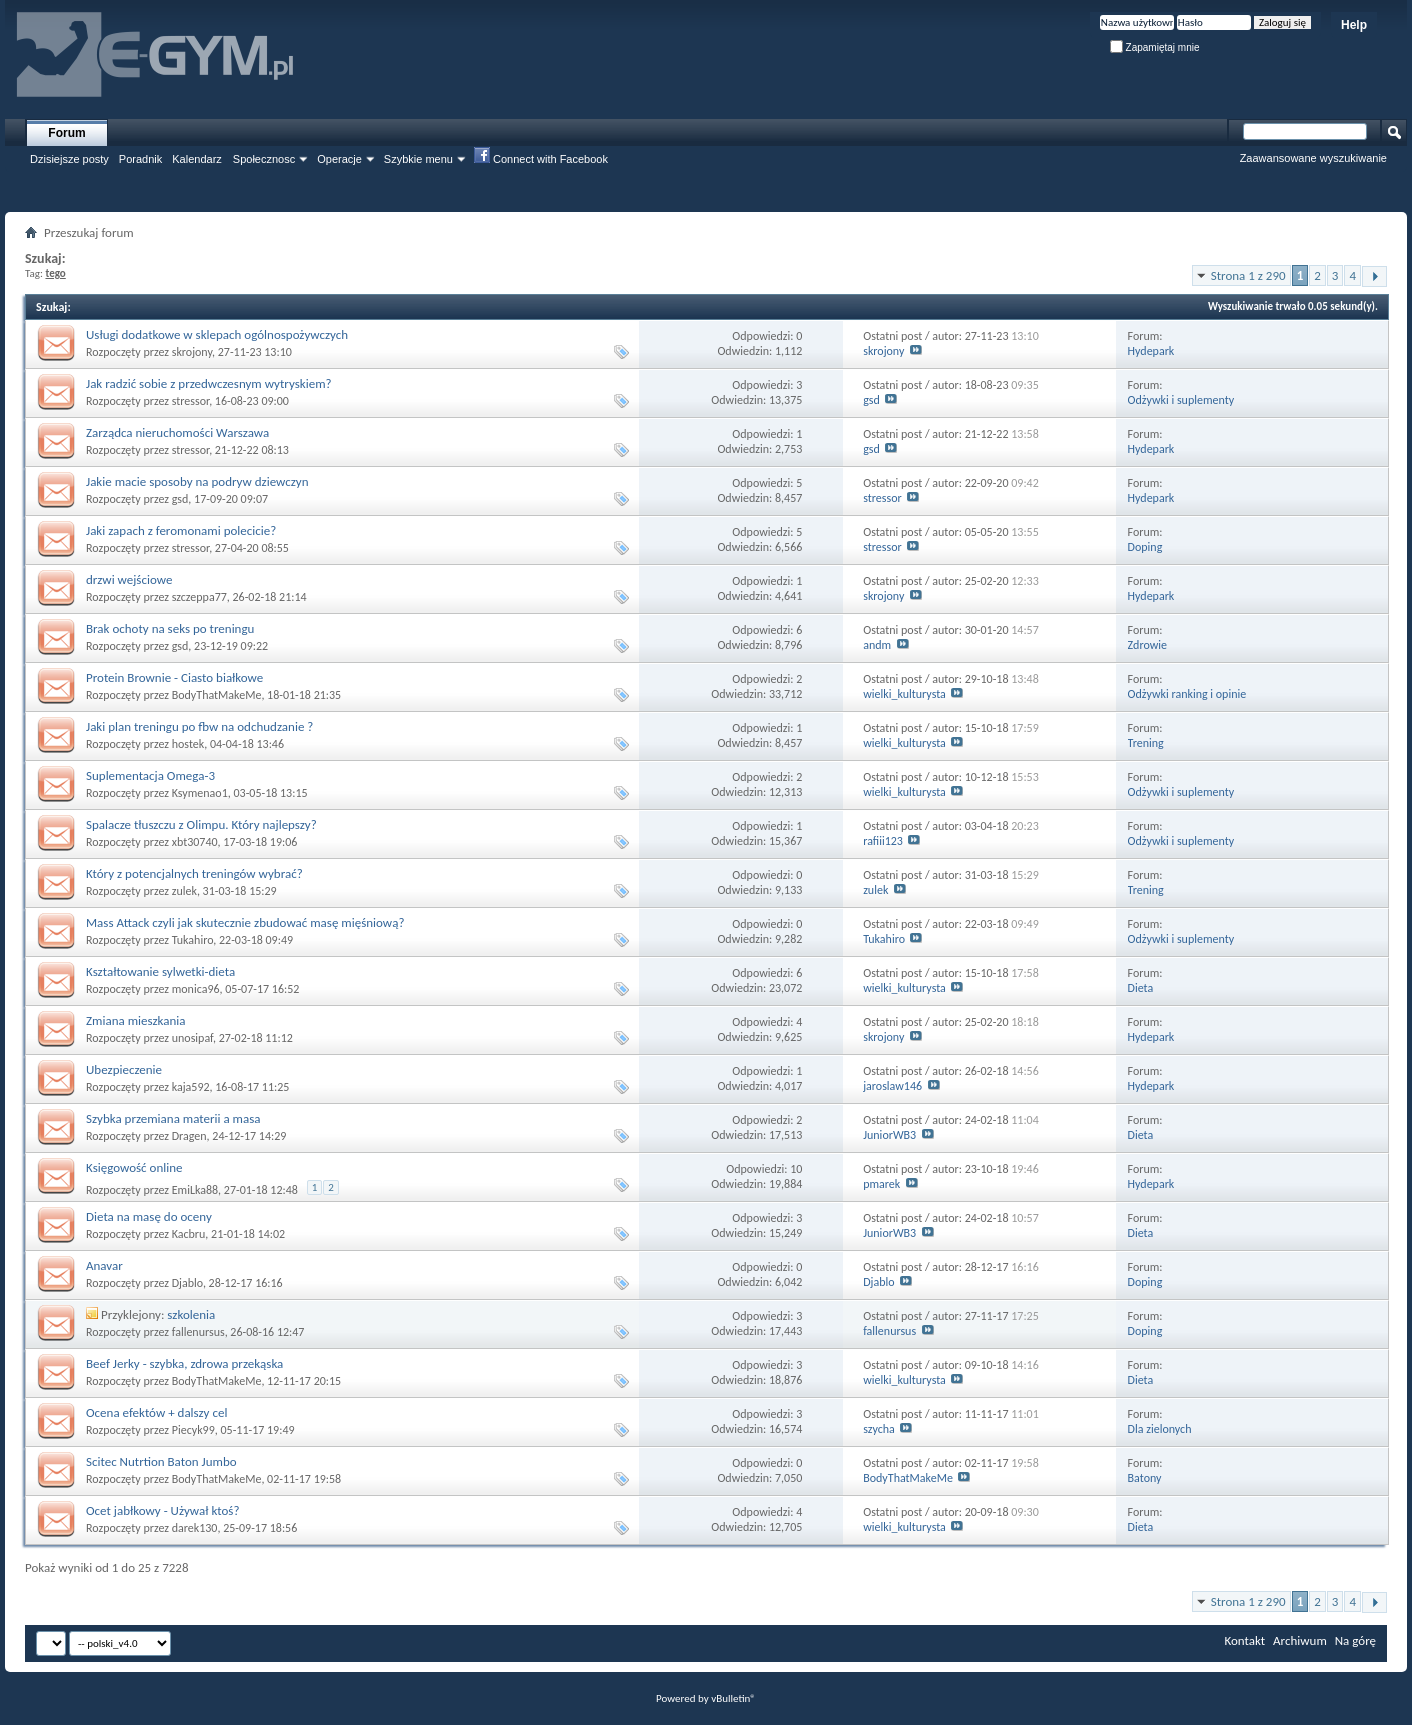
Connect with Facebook (541, 158)
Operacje (339, 159)
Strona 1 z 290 (1248, 275)
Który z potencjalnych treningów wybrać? (194, 873)
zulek (184, 891)
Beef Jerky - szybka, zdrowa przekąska (184, 1363)
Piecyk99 (193, 1430)
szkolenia (191, 1314)
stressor (190, 401)
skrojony (192, 352)
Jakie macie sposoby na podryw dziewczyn (197, 481)
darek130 (195, 1528)
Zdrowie (1147, 645)
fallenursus (198, 1332)
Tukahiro (193, 940)
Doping (1145, 547)
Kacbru (189, 1234)
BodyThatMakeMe (217, 695)
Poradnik (140, 159)
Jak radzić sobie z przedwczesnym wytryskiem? (209, 383)
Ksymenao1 (200, 793)
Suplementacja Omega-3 (150, 775)
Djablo (187, 1283)
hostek (188, 744)
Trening (1146, 743)
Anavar (104, 1265)
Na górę (1355, 1640)
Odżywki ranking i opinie (1187, 694)
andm (877, 645)
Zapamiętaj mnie (1155, 47)
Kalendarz (197, 159)
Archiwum (1300, 1640)
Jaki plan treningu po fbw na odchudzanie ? (199, 726)
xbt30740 (195, 842)
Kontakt (1244, 1640)
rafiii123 (883, 841)
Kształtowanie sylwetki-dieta (160, 971)
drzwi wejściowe (129, 579)
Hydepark (1151, 351)
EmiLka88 (195, 1190)
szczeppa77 (199, 597)
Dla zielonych (1160, 1429)
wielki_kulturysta (904, 694)
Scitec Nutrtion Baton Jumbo (161, 1461)
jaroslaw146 (892, 1086)
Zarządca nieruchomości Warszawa (177, 432)
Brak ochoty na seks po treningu (170, 628)
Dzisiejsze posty (69, 159)
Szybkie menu (418, 159)
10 (796, 1169)
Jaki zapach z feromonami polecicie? (181, 530)
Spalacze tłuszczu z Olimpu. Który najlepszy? (201, 824)
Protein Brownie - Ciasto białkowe (174, 677)
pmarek (881, 1184)
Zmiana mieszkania (136, 1020)
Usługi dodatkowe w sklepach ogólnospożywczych (217, 334)
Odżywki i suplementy (1181, 400)
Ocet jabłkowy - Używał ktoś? (162, 1510)
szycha (879, 1429)
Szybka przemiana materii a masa (173, 1118)
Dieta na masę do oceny (149, 1216)
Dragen (189, 1136)
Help (1354, 25)
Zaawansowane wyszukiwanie (1313, 158)
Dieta (1141, 988)
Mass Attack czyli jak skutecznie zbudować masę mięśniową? (245, 922)
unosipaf (192, 1038)
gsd (871, 400)
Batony (1145, 1478)
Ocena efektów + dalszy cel (156, 1412)
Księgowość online (134, 1167)
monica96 (196, 989)
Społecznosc (264, 159)
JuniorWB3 (889, 1135)
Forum (66, 133)
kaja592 (191, 1087)
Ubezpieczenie (124, 1069)
